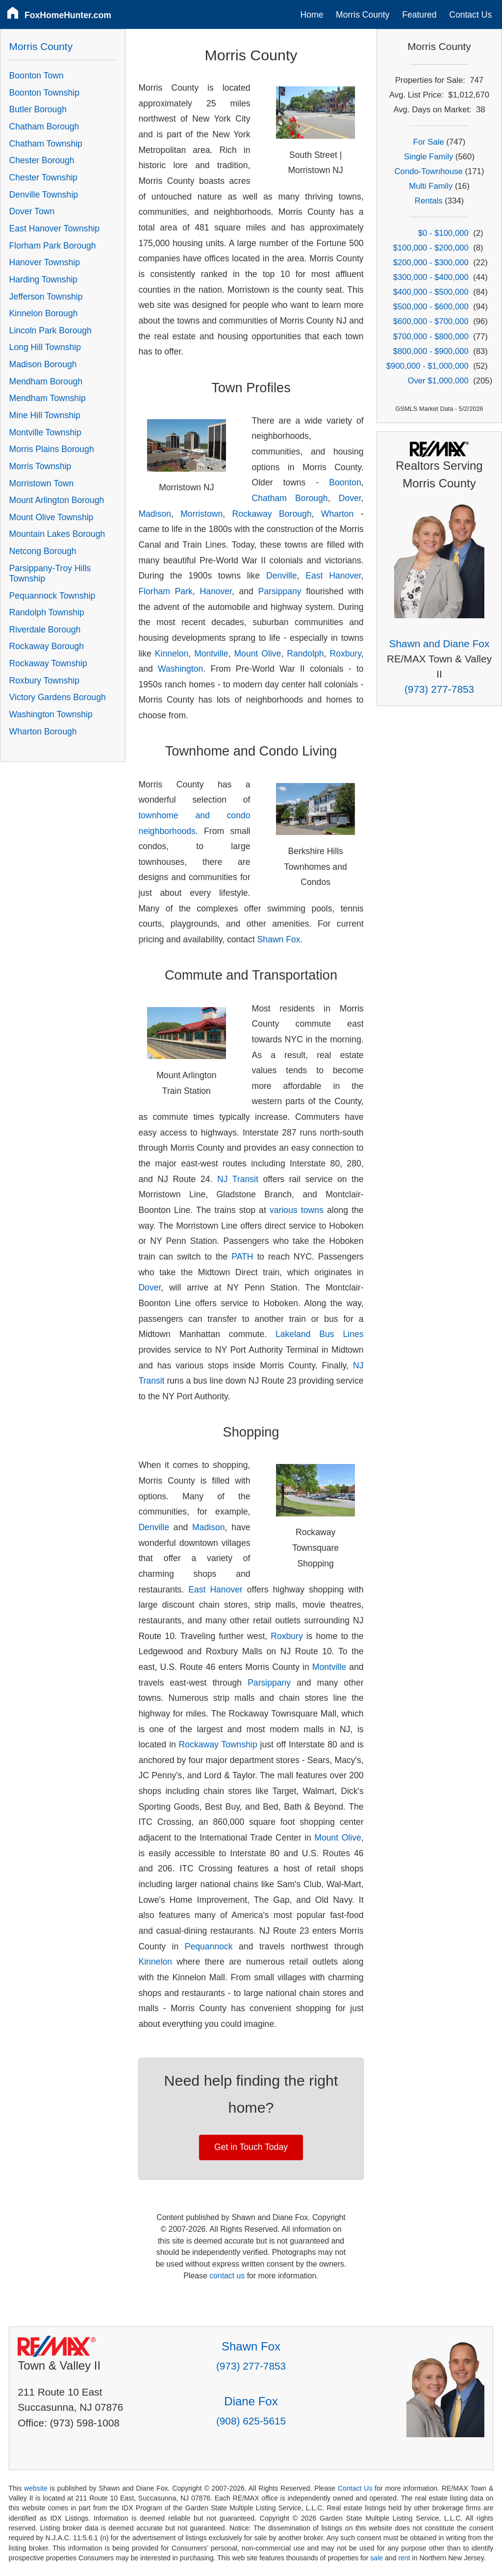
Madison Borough (43, 364)
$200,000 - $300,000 (431, 262)
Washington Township (51, 714)
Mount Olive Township (51, 517)
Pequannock (209, 1946)
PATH (242, 1257)
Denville (281, 576)
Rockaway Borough (272, 514)
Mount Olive (257, 653)
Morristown (201, 514)
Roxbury (345, 653)
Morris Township (40, 466)
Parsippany (279, 591)
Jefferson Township (46, 297)
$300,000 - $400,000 (431, 277)
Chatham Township (45, 144)
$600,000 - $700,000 (431, 321)
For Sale (428, 142)
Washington (180, 669)
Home (312, 15)
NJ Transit (237, 1179)
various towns (297, 1210)
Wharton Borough (43, 731)
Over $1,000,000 (437, 380)
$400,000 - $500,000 (431, 292)
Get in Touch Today (251, 2147)
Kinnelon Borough (43, 313)
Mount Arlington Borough (56, 500)
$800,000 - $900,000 (431, 351)
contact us (227, 2276)
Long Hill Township (45, 347)
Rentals (429, 200)
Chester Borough (42, 160)
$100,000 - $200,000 (431, 248)
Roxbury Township (44, 680)
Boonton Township (44, 93)
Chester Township (43, 177)
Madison (154, 514)
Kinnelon (171, 653)
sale (376, 2558)
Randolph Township (46, 612)
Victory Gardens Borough (57, 697)
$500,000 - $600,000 (431, 306)
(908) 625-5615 (251, 2420)
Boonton (345, 482)
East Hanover (333, 576)
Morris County (363, 15)
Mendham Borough (46, 381)
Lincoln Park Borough (50, 330)
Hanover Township (44, 262)
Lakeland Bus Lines (320, 1334)
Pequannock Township (52, 596)
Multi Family (430, 186)
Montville (211, 653)
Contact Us (470, 15)
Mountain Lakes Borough (57, 534)
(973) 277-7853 (439, 689)
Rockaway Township (218, 1744)
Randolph (305, 653)
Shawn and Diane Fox (439, 643)
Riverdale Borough (45, 629)
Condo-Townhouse (429, 171)
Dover (350, 498)
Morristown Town (41, 483)
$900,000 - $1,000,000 (427, 366)
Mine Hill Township (44, 415)
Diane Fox (250, 2401)
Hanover (216, 591)
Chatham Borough (290, 498)
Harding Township (43, 279)
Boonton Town (36, 75)
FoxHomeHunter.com (68, 15)
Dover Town (32, 211)
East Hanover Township (54, 228)
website (36, 2488)
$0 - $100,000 (443, 233)
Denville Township (43, 195)
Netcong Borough (42, 551)
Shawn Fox (279, 939)
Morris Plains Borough (51, 449)
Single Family (428, 156)
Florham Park (165, 591)
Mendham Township (47, 398)
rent (404, 2558)
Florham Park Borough (52, 246)
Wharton (337, 514)
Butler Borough (38, 109)
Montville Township (45, 432)
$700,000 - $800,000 (431, 336)
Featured (419, 15)
